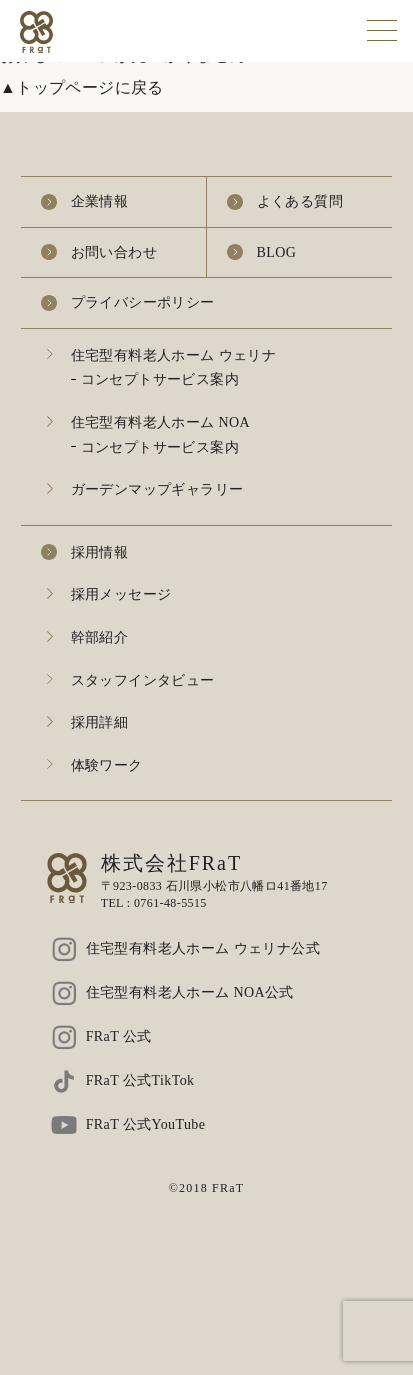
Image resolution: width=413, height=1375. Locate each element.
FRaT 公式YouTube (146, 1124)
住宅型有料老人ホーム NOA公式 (190, 992)
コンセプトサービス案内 (160, 379)
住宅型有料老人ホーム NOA (160, 422)
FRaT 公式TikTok (140, 1080)
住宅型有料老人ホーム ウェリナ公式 (203, 948)
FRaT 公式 (119, 1036)
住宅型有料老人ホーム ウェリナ (174, 355)
